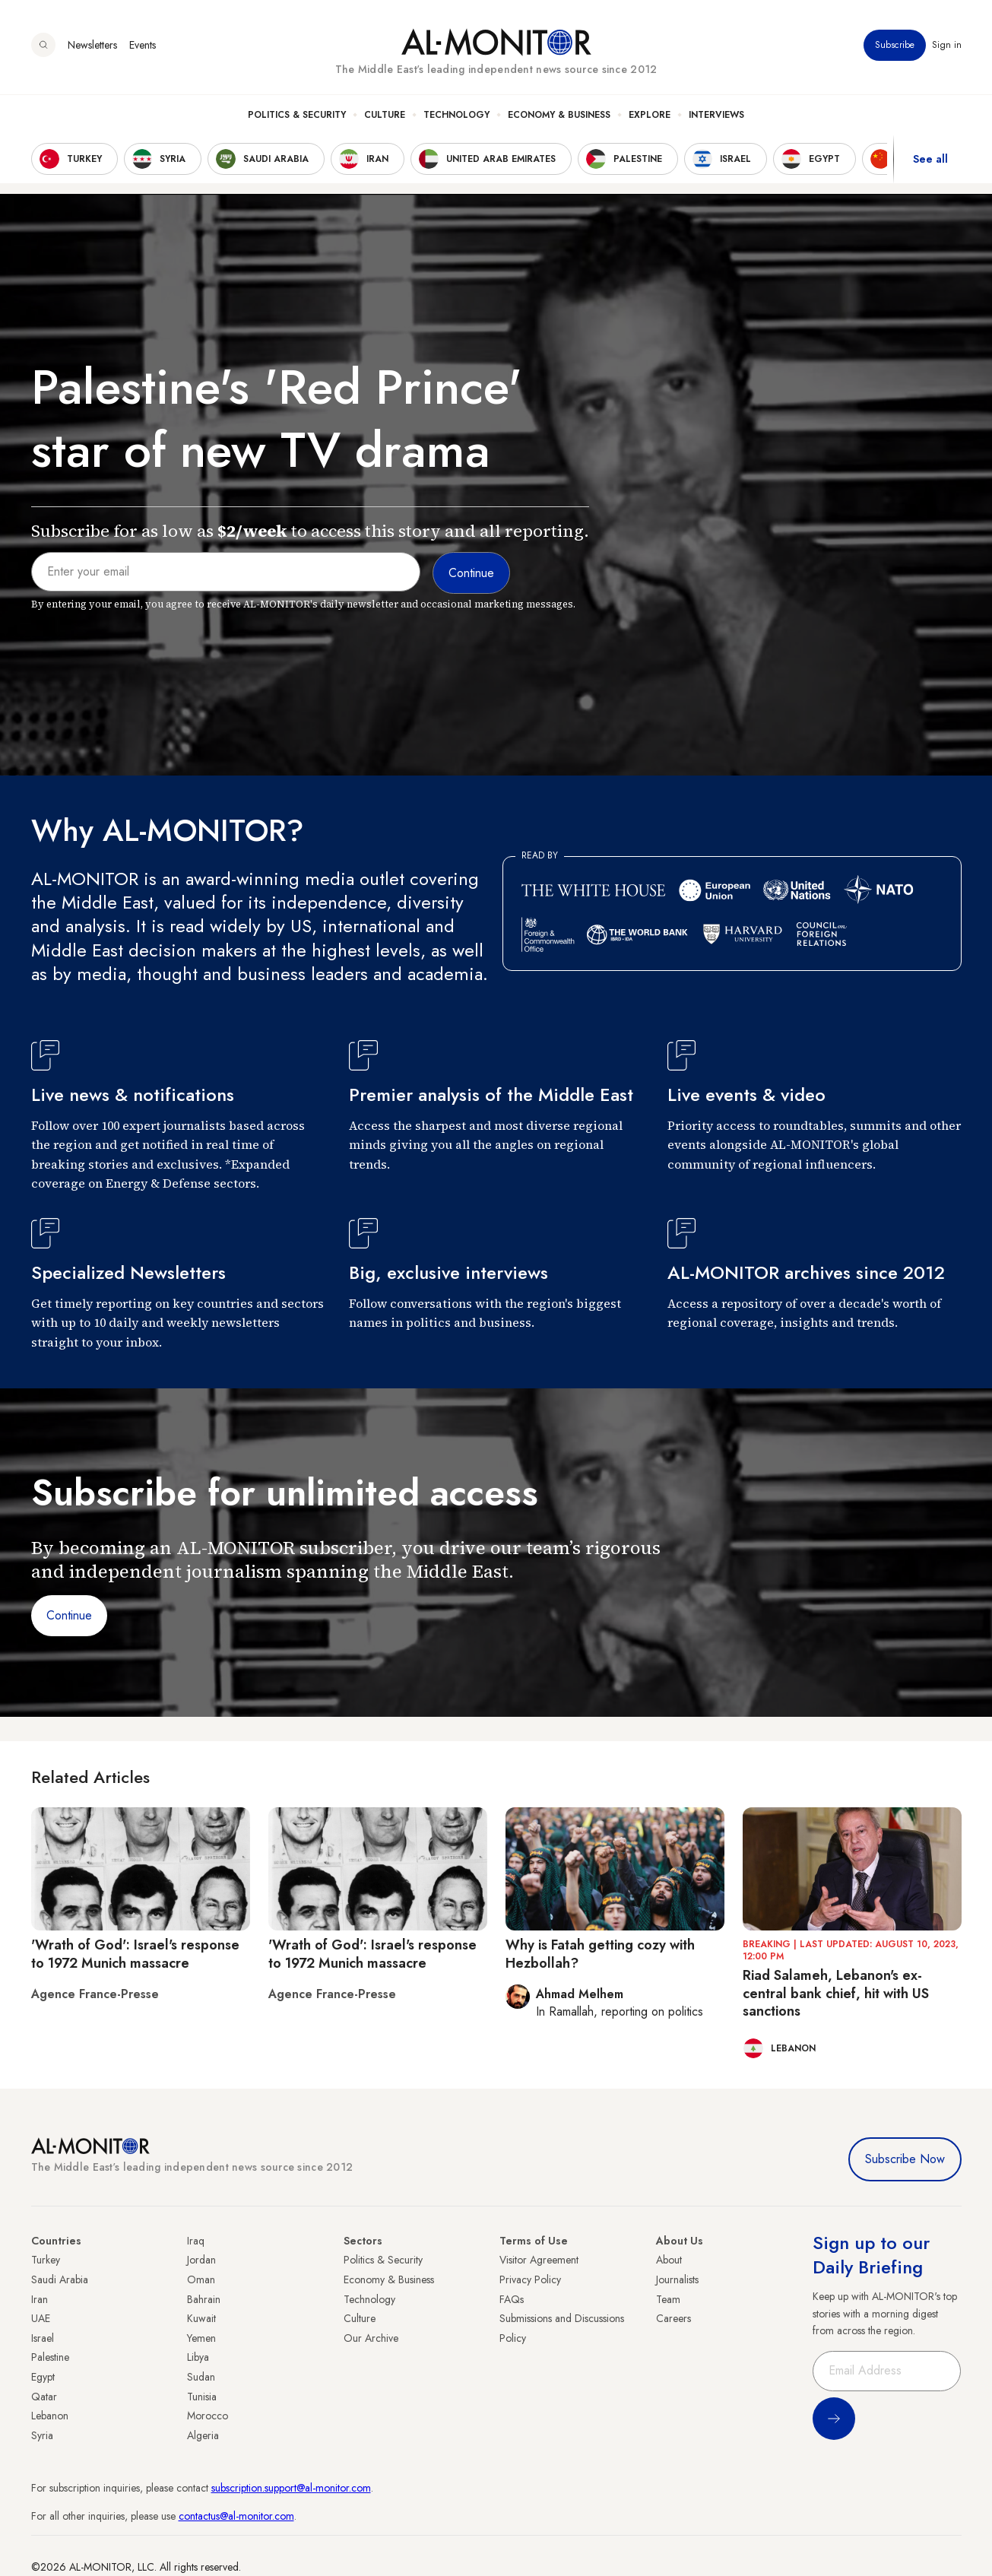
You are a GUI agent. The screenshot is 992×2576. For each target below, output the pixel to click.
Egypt (43, 2376)
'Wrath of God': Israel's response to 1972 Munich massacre (135, 1953)
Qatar (44, 2396)
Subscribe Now (905, 2159)
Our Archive (371, 2338)
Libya (198, 2357)
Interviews (716, 114)
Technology (456, 114)
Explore (649, 114)
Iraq (195, 2240)
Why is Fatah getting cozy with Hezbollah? (600, 1953)
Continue (69, 1615)
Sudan (201, 2376)
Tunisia (202, 2396)
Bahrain (203, 2299)
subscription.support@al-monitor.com (291, 2487)
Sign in (947, 45)
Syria (42, 2435)
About (669, 2259)
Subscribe (894, 45)
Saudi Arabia (59, 2279)
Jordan (201, 2259)
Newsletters (92, 44)
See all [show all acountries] (930, 159)
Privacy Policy (530, 2279)
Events (142, 44)
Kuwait (201, 2318)
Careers (673, 2318)
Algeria (203, 2435)
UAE (40, 2318)
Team (668, 2299)
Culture (384, 114)
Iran (39, 2299)
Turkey (45, 2259)
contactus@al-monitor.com (236, 2516)
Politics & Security (297, 114)
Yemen (201, 2338)
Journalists (677, 2279)
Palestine (50, 2357)
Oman (201, 2279)
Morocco (207, 2415)
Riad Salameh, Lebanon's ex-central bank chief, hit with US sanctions (836, 1993)
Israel (42, 2338)
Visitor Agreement (538, 2259)
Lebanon (49, 2415)
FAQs (511, 2299)
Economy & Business (559, 114)
